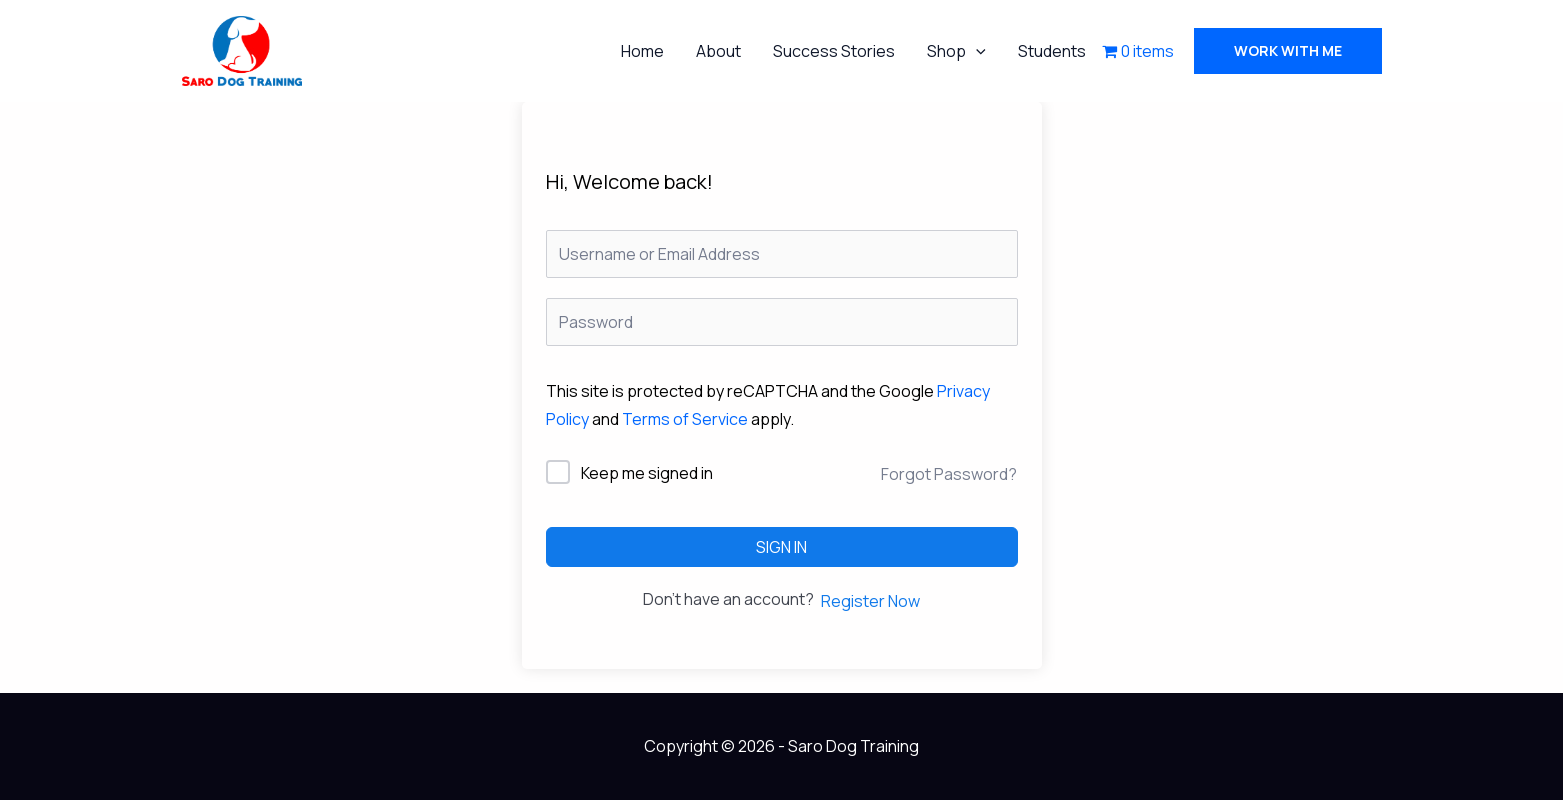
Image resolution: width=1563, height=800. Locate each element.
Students (1052, 51)
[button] (1288, 51)
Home (642, 51)
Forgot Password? (949, 474)
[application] (976, 51)
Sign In (781, 547)
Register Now (870, 601)
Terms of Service (685, 419)
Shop (956, 51)
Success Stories (834, 51)
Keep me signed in (647, 473)
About (718, 51)
